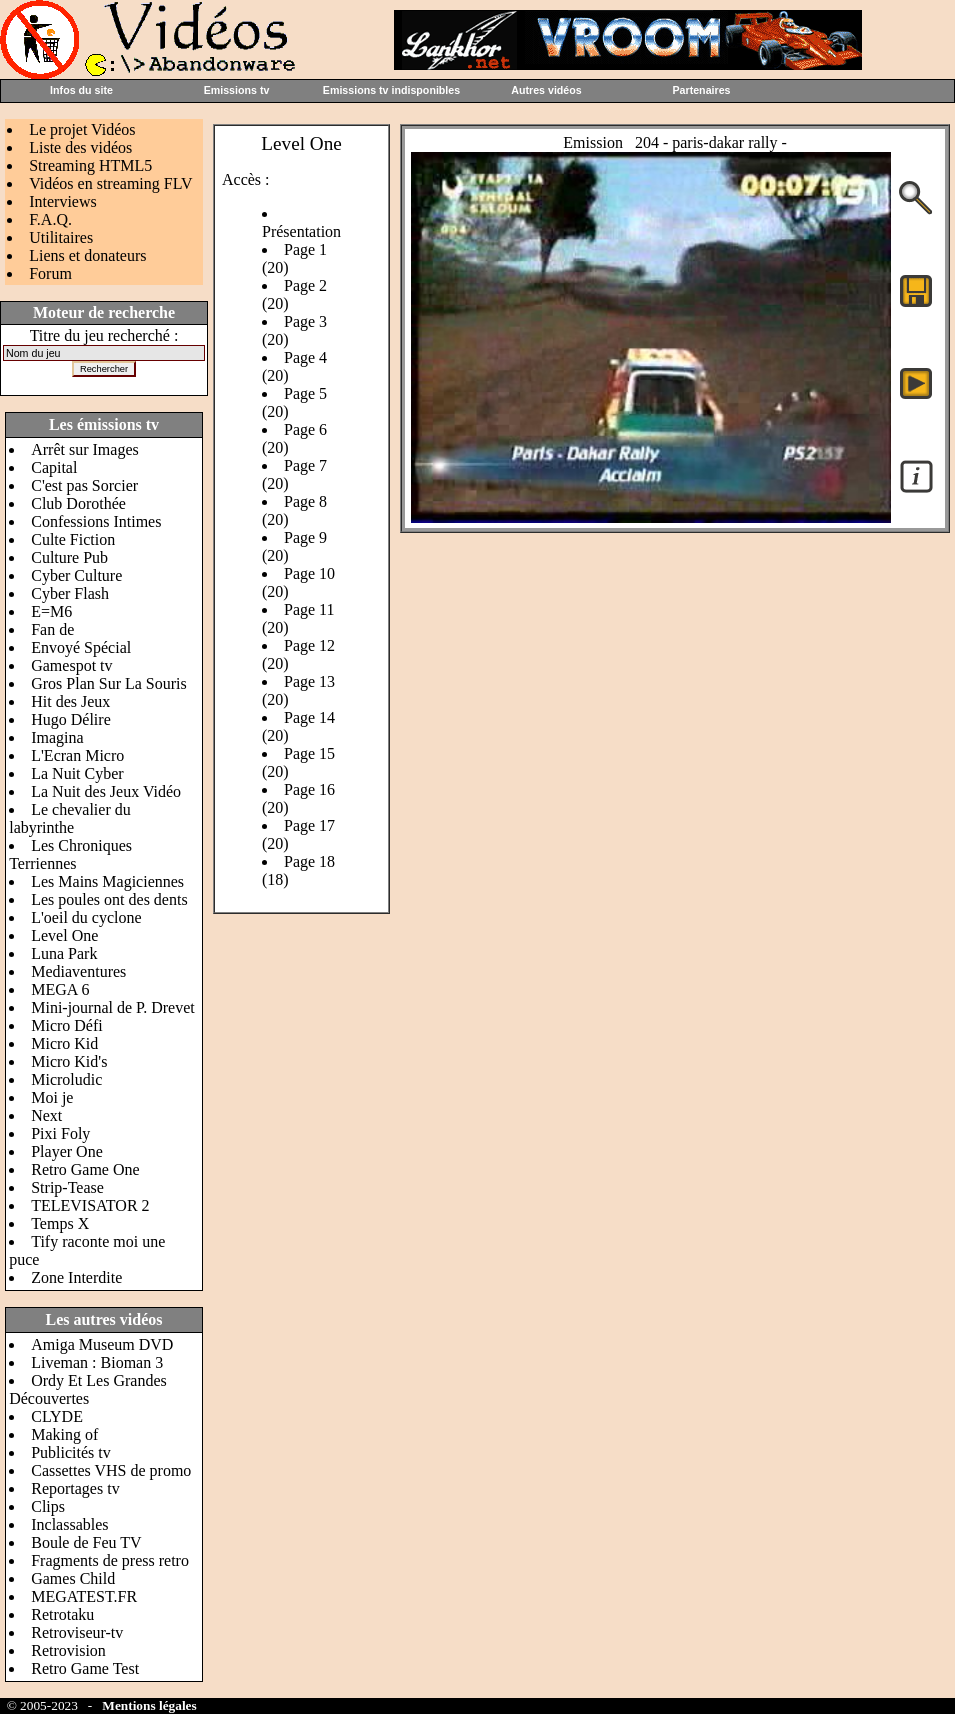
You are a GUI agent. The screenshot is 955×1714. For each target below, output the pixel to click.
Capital (54, 467)
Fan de (52, 629)
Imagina (57, 737)
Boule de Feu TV (86, 1542)
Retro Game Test (85, 1668)
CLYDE (57, 1416)
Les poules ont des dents (109, 899)
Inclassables (69, 1524)
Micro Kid (64, 1043)
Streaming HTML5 (90, 165)
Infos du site (81, 90)
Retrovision (68, 1650)
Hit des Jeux (70, 701)
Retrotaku (62, 1614)
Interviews (63, 201)
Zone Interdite (76, 1277)
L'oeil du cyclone (86, 917)
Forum (50, 273)
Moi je (52, 1097)
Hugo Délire (71, 719)
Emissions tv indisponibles (391, 90)
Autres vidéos (546, 90)
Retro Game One (85, 1169)
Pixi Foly (60, 1133)
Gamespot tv (71, 665)
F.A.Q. (50, 219)
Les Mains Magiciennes (107, 881)
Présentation (301, 231)
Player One (67, 1151)
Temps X (60, 1223)
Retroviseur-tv (77, 1632)
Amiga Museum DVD (102, 1344)
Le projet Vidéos (82, 129)
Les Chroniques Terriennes (70, 854)
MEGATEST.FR (84, 1596)
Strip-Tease (67, 1187)
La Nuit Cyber (77, 773)
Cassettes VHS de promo (111, 1470)
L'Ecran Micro (77, 755)
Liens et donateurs (87, 255)
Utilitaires (61, 237)
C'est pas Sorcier (84, 485)
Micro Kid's (69, 1061)
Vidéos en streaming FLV (110, 183)
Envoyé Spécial (81, 647)
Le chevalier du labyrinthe (70, 818)
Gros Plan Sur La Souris (109, 683)
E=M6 (51, 611)
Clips (48, 1506)
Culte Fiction (73, 539)
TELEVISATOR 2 (90, 1205)
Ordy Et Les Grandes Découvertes (88, 1389)
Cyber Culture (76, 575)
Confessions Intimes (96, 521)
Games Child (73, 1578)
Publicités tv (71, 1452)
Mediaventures (78, 971)
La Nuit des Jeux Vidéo (106, 791)
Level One (64, 935)
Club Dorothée (78, 503)
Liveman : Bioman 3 (97, 1362)
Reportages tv (75, 1488)
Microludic (66, 1079)
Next (46, 1115)
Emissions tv (237, 90)
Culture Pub (69, 557)
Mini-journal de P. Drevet (113, 1007)
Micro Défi (67, 1025)
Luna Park (64, 953)
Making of (64, 1434)
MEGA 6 (60, 989)
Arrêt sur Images (85, 449)
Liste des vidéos (80, 147)
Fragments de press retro (110, 1560)
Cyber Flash (70, 593)
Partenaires (701, 90)
